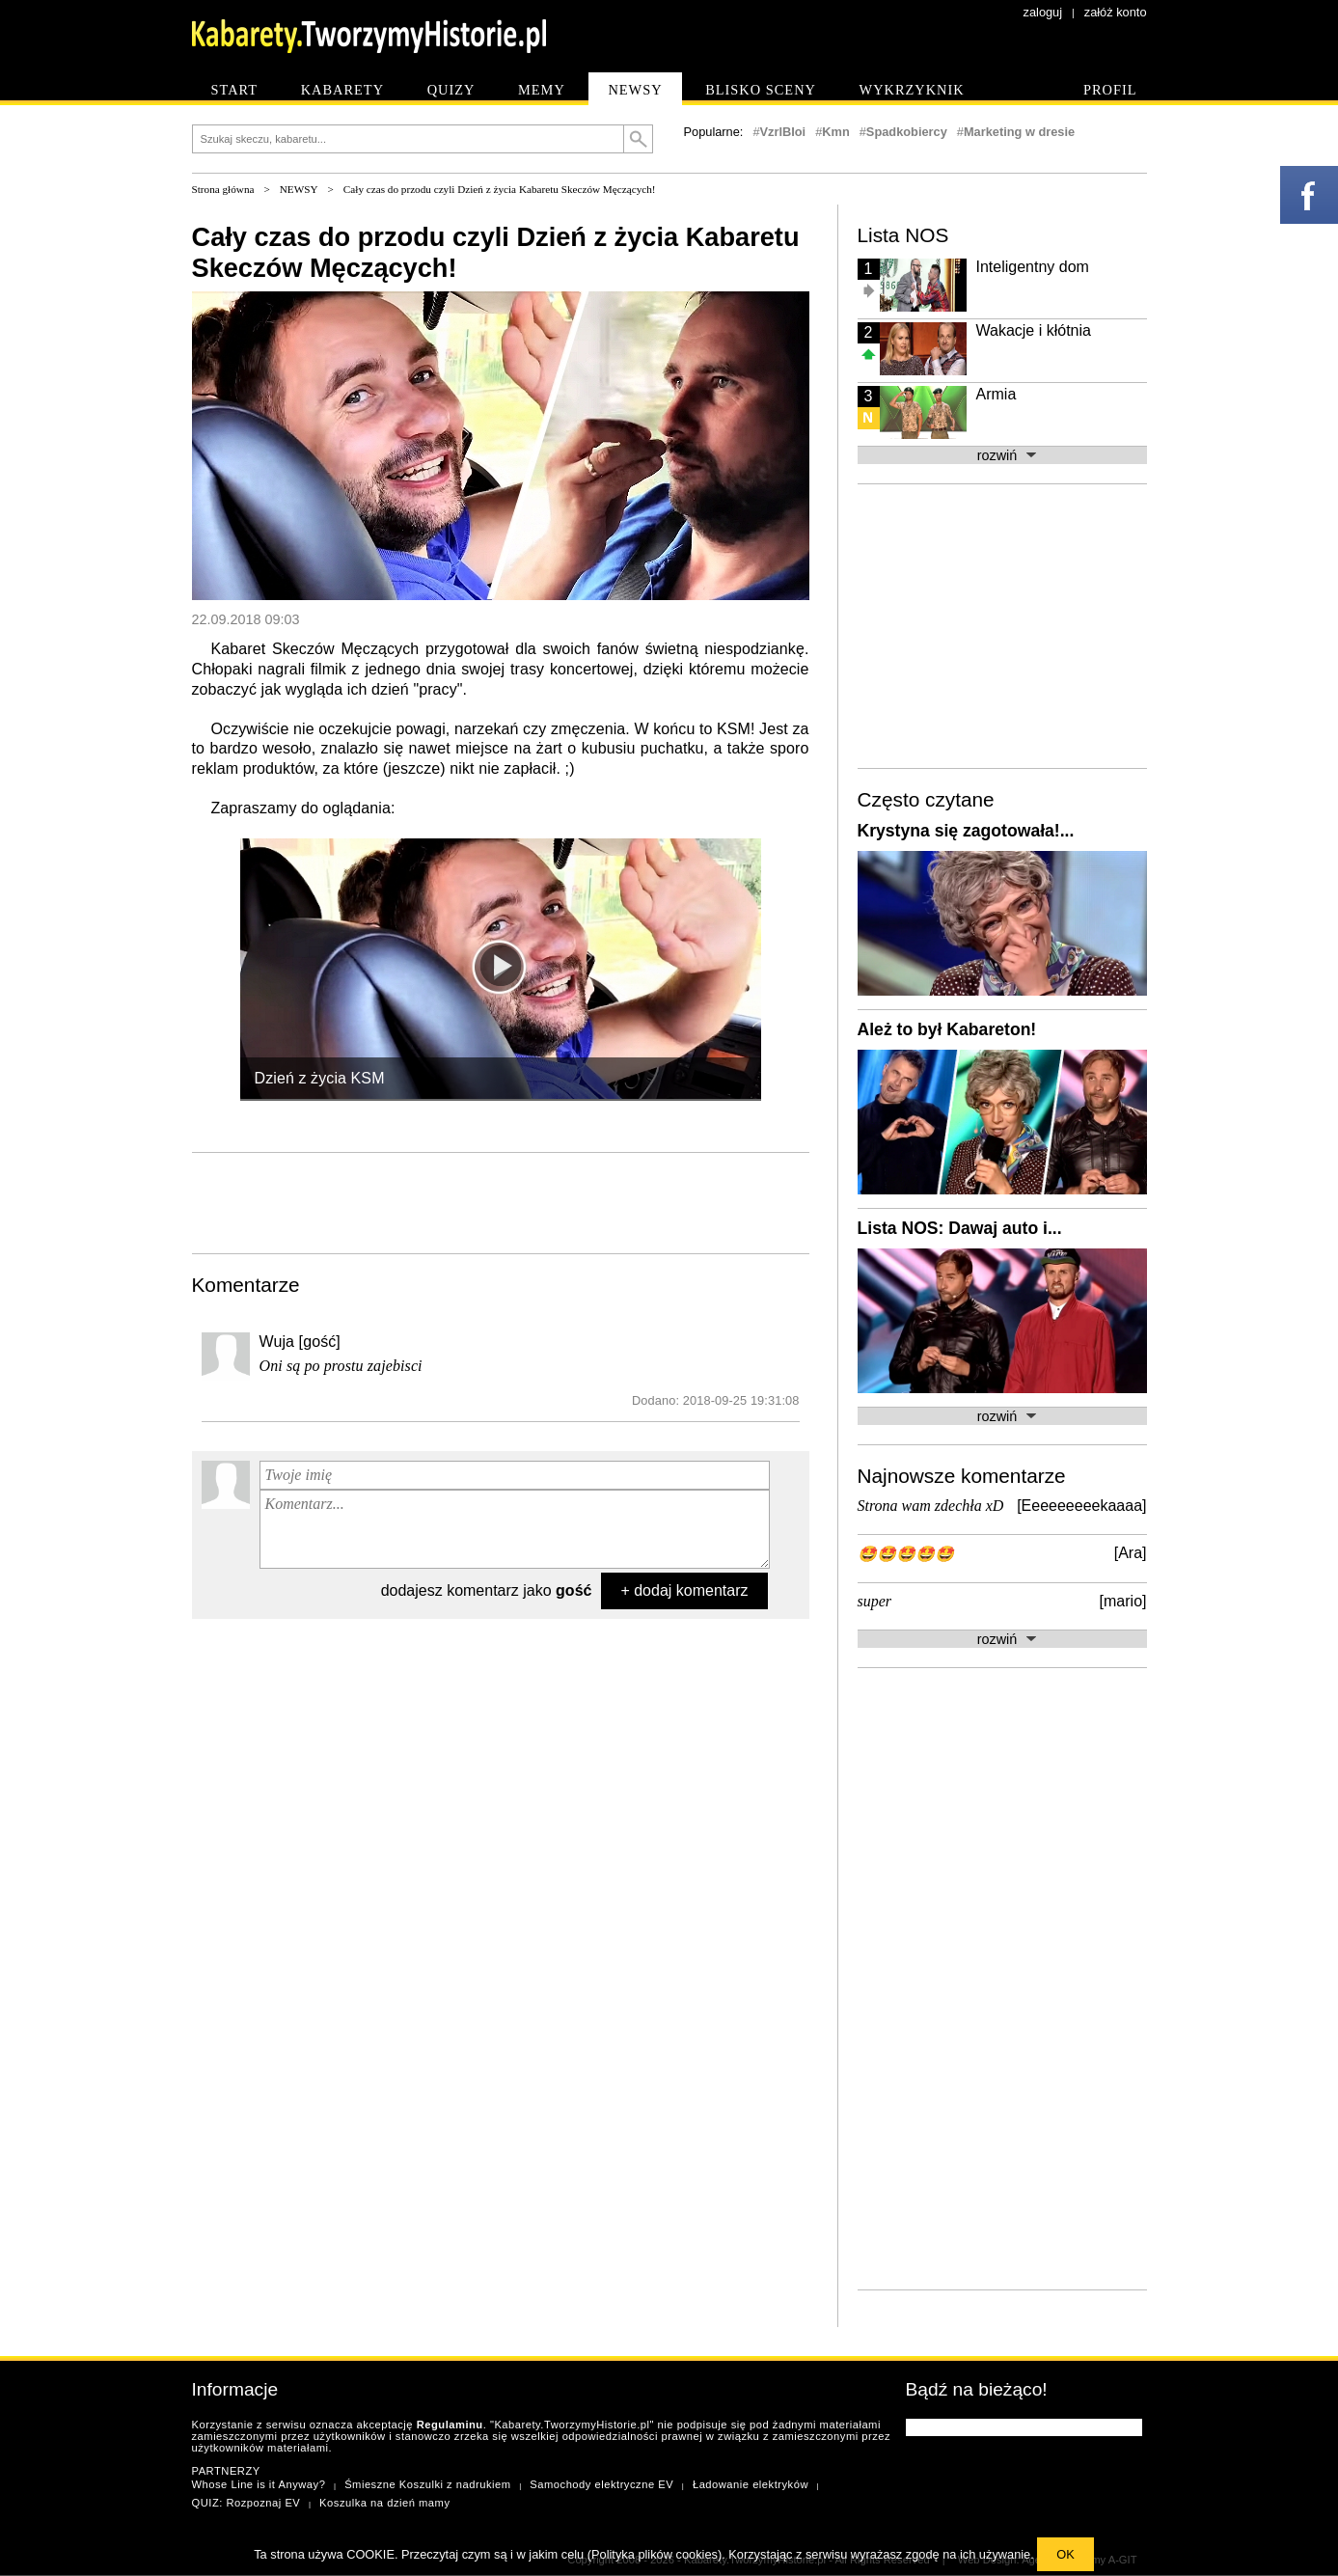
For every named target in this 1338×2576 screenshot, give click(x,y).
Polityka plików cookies (654, 2554)
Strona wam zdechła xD (931, 1505)
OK (1065, 2554)
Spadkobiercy (906, 131)
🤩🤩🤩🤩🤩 (906, 1554)
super (875, 1601)
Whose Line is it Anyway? (259, 2484)
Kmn (835, 131)
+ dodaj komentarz (684, 1590)
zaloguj (1043, 12)
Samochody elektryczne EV (601, 2484)
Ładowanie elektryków (750, 2484)
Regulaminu (450, 2424)
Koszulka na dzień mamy (384, 2502)
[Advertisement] (500, 1201)
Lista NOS (903, 235)
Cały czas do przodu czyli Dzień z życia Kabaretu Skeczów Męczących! (499, 189)
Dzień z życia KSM (320, 1078)
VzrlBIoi (783, 131)
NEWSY (299, 189)
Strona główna (223, 189)
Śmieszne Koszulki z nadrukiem (427, 2484)
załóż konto (1115, 12)
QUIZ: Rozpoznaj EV (246, 2502)
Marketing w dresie (1019, 131)
